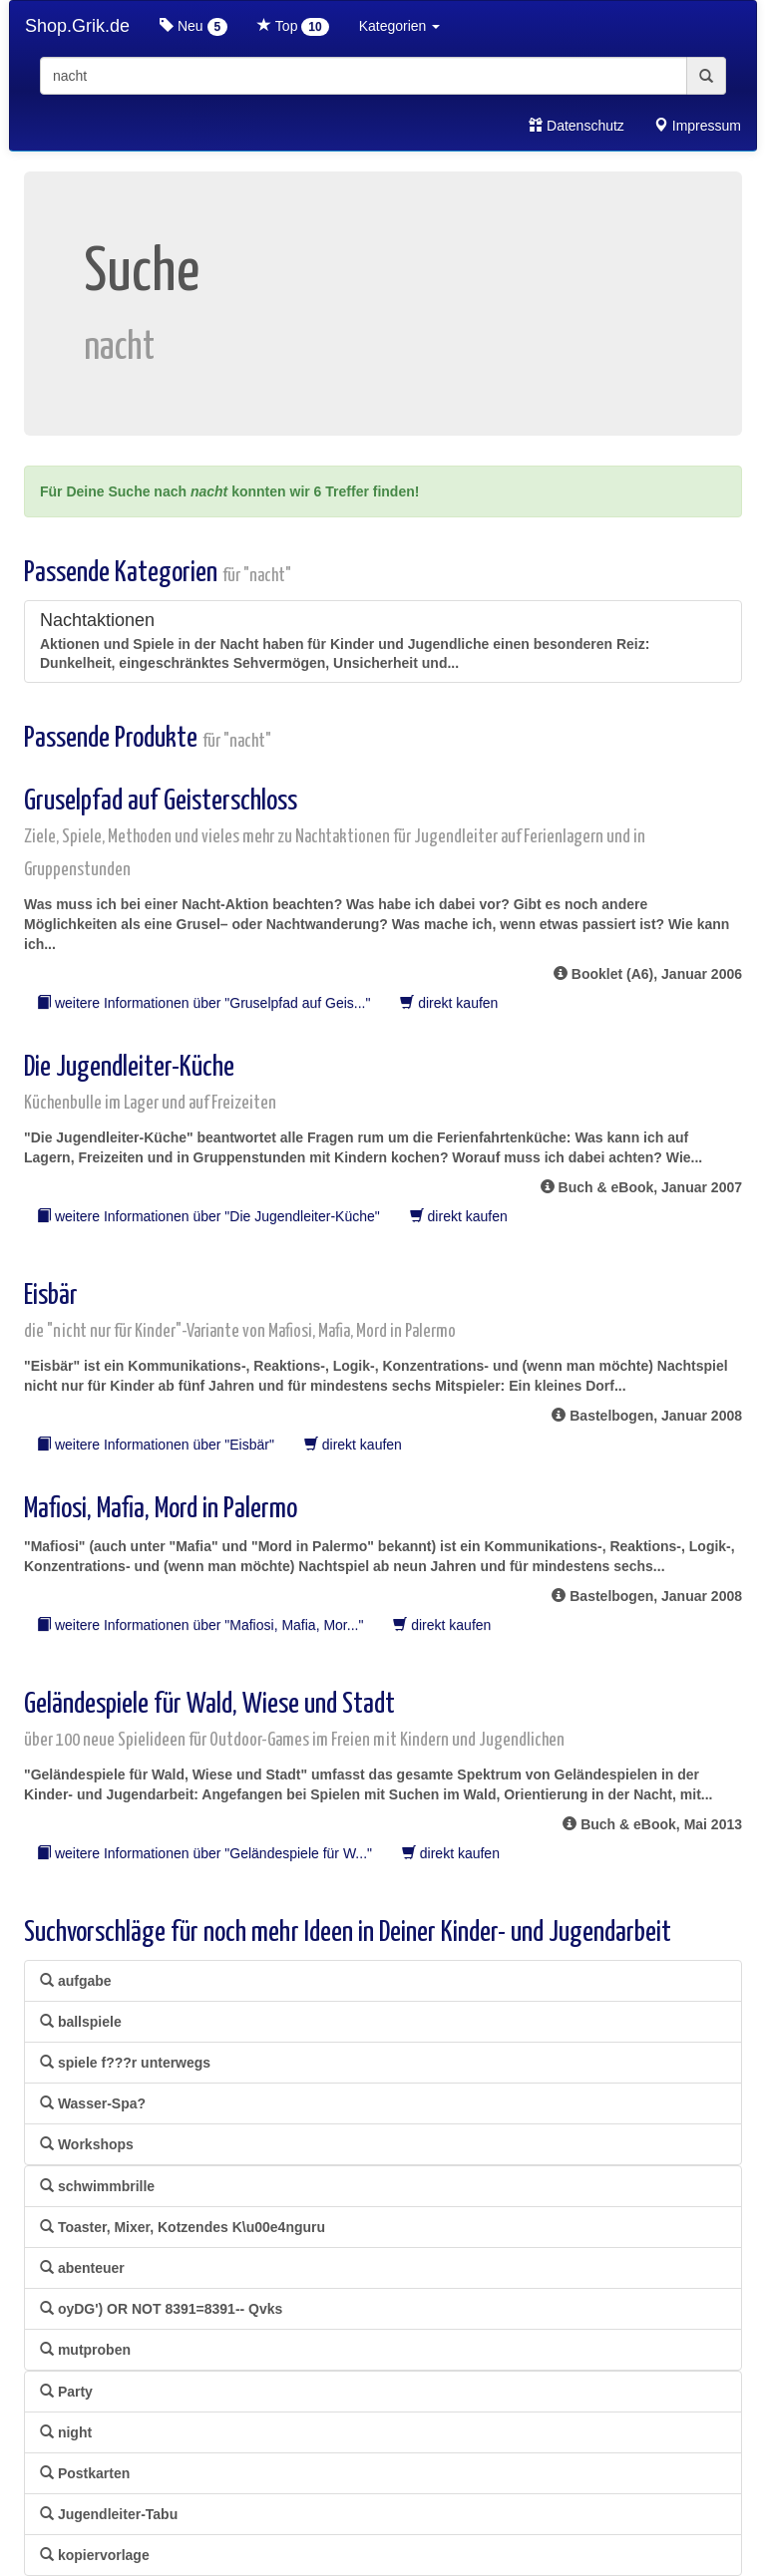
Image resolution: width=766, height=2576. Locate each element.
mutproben (85, 2350)
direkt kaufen (449, 1003)
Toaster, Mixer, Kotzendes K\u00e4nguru (182, 2227)
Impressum (697, 126)
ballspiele (81, 2022)
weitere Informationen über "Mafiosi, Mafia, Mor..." (200, 1625)
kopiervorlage (95, 2555)
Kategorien (400, 26)
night (66, 2432)
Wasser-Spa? (93, 2103)
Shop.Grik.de (77, 26)
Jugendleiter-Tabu (109, 2514)
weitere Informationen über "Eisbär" (155, 1444)
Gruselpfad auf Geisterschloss (334, 833)
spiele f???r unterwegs (125, 2063)
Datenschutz (576, 126)
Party (66, 2392)
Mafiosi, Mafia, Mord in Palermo (160, 1509)
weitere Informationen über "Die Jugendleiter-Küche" (208, 1216)
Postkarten (85, 2473)
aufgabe (76, 1981)
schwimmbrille (97, 2186)
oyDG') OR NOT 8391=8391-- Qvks (161, 2309)
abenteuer (82, 2268)
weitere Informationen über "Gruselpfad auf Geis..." (203, 1003)
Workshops (87, 2144)
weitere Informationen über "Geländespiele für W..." (204, 1853)
